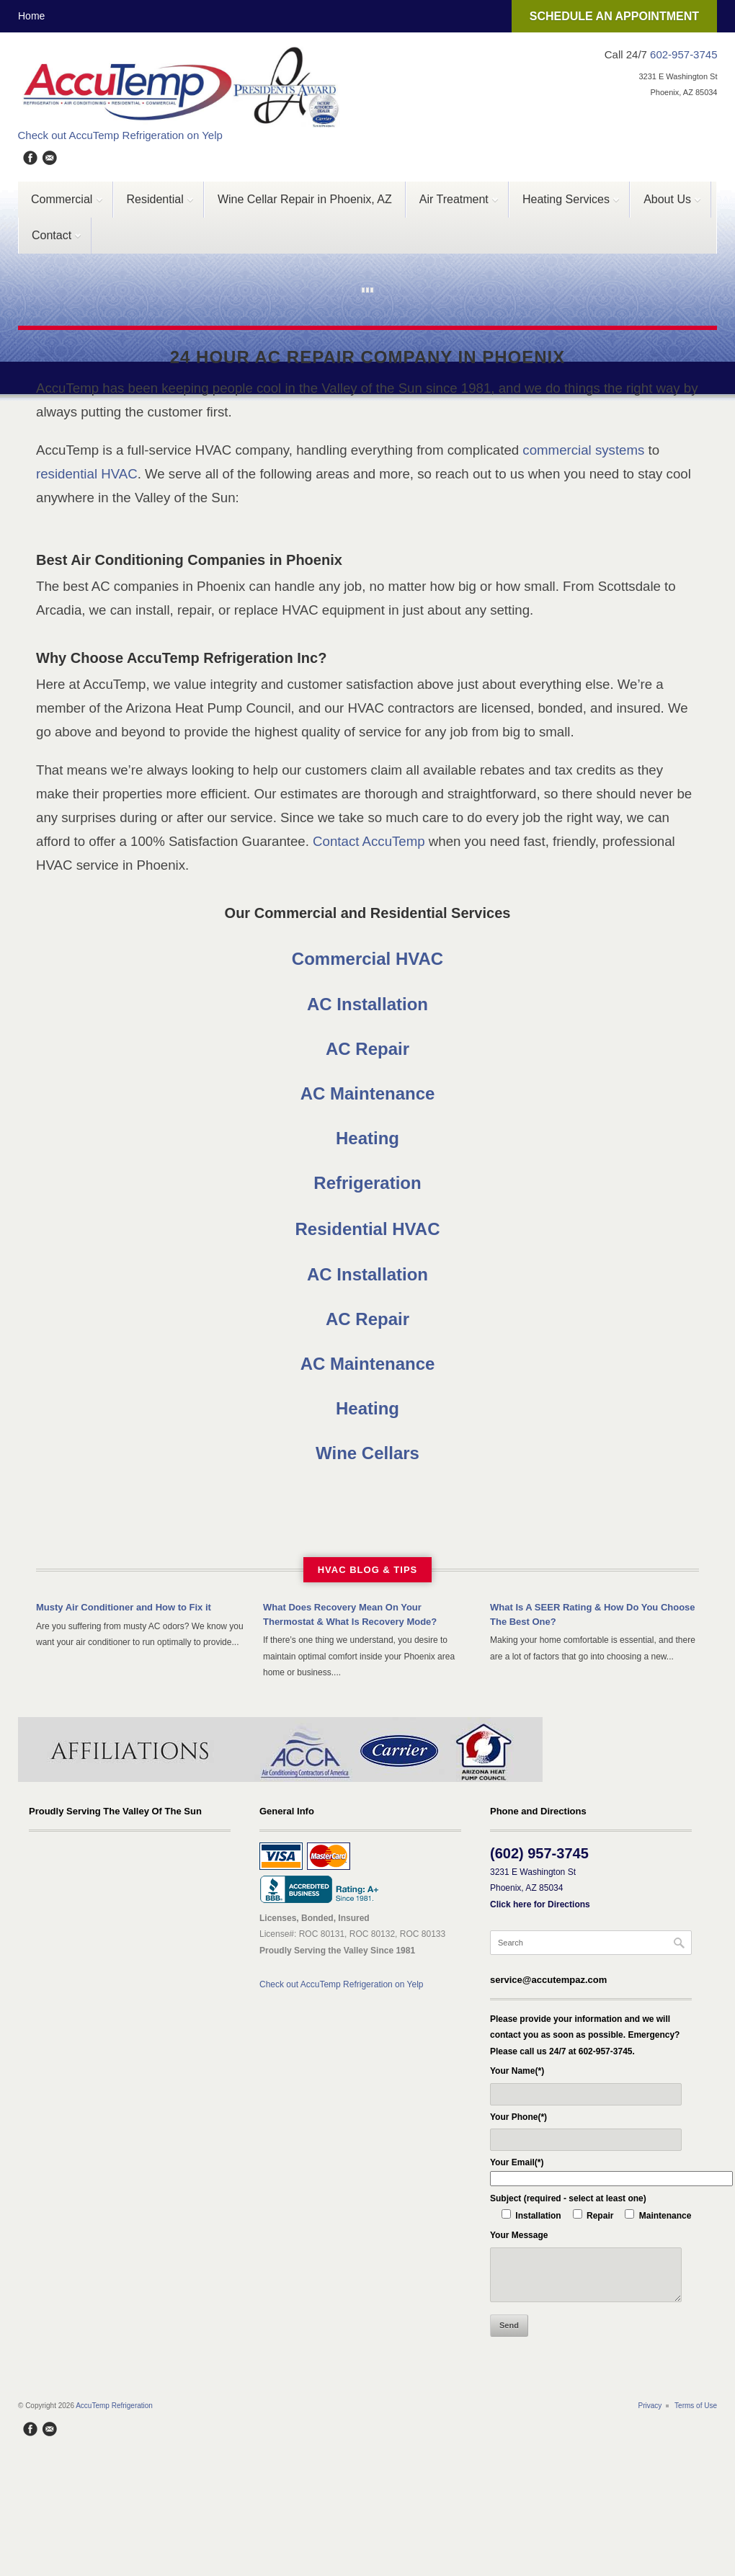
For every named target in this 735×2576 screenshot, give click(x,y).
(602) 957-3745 (539, 1853)
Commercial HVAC (367, 958)
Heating (367, 1138)
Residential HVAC (367, 1229)
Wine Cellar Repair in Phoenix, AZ (305, 199)
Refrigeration (367, 1183)
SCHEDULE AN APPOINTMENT (614, 16)
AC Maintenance (367, 1093)
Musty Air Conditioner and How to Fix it (123, 1607)
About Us (666, 205)
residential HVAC (87, 473)
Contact (50, 241)
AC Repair (367, 1049)
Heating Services (564, 205)
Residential (154, 205)
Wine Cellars (367, 1453)
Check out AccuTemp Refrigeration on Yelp (120, 135)
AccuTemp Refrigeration (114, 2406)
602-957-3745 (683, 54)
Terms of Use (695, 2406)
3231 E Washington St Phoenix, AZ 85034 (540, 1888)
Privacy (650, 2406)
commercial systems (583, 450)
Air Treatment (452, 205)
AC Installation (367, 1004)
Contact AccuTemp (369, 841)
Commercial (61, 205)
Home (31, 16)
